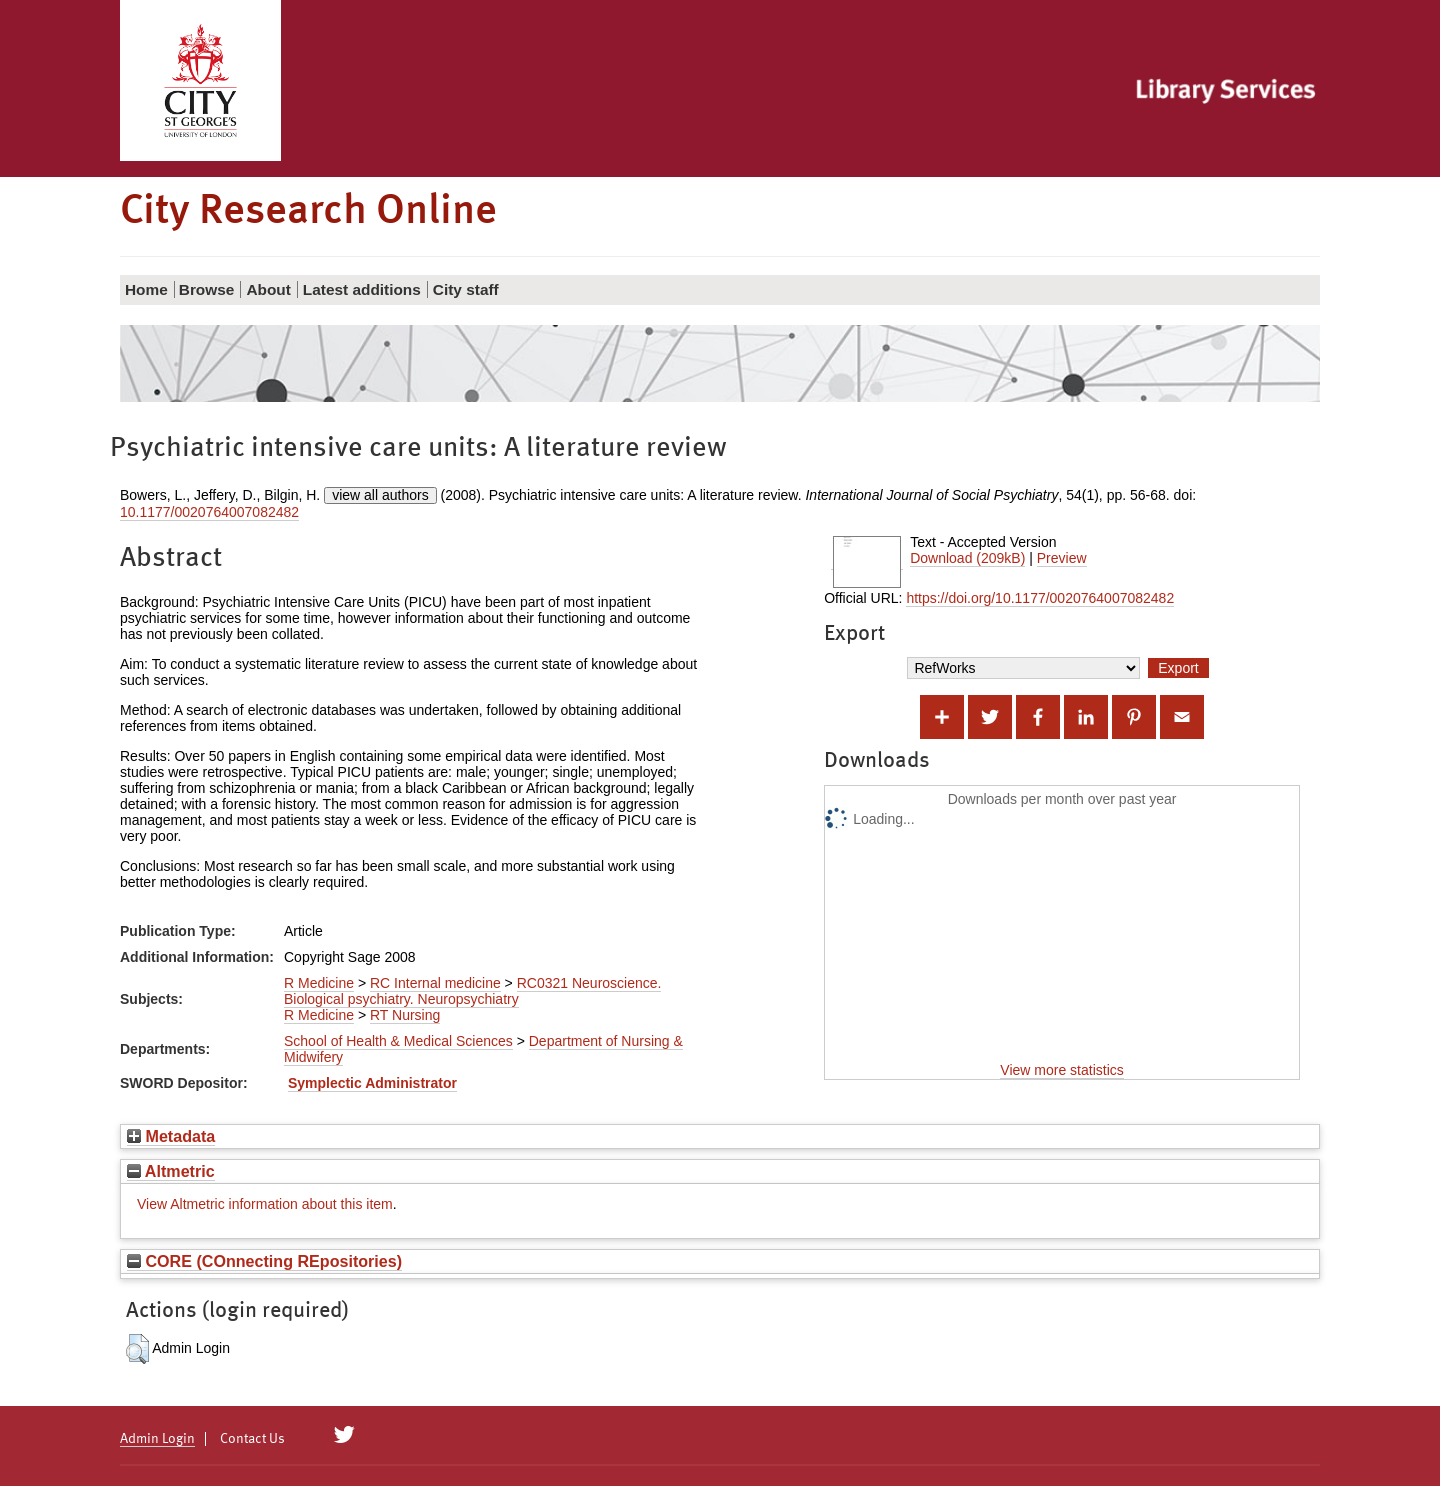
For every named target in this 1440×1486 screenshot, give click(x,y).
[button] (137, 1349)
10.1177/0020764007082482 (209, 512)
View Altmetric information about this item (265, 1204)
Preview (1062, 558)
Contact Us (252, 1439)
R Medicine (319, 983)
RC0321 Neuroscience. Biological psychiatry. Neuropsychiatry (472, 991)
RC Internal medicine (435, 983)
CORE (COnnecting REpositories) (264, 1261)
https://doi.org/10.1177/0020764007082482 (1040, 598)
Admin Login (157, 1439)
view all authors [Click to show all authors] (380, 495)
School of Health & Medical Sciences (398, 1041)
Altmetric (171, 1171)
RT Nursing (405, 1015)
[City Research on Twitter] (344, 1435)
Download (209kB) (967, 558)
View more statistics (1061, 1070)
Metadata (171, 1136)
